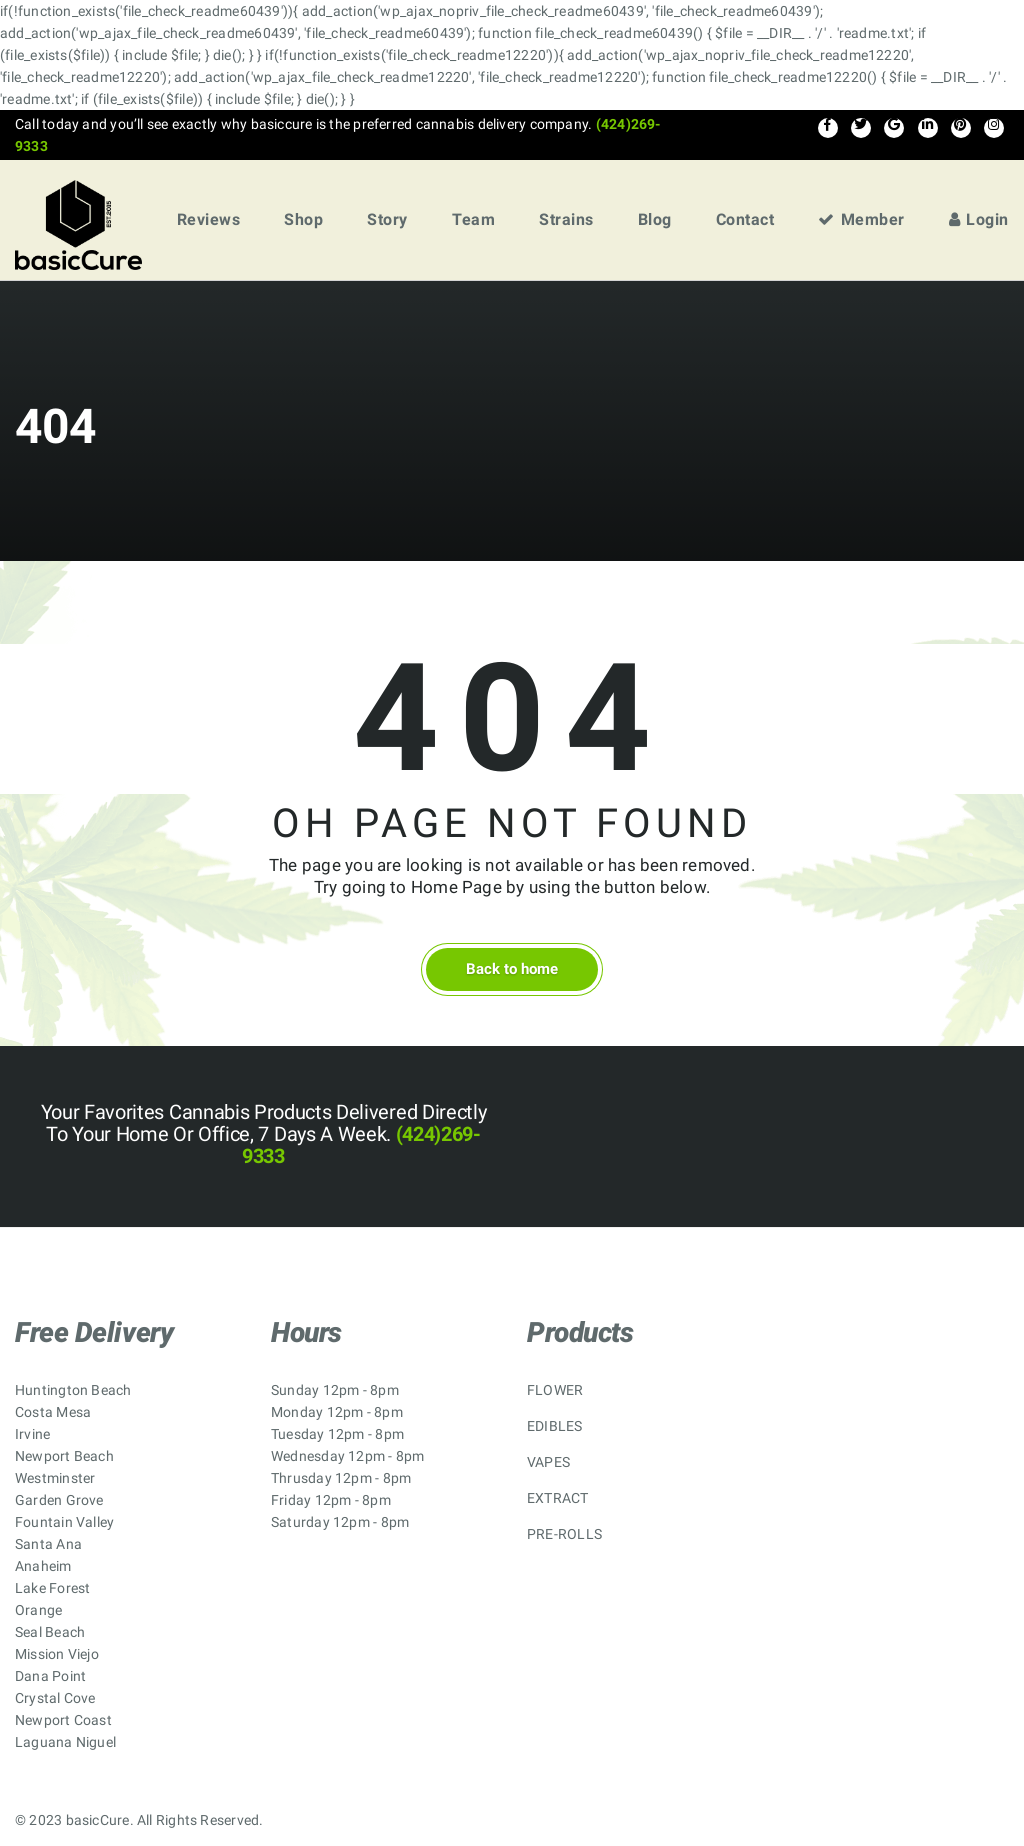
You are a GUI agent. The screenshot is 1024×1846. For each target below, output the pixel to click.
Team (473, 219)
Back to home (512, 969)
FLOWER (555, 1390)
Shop (303, 219)
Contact (745, 219)
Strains (566, 219)
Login (979, 219)
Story (387, 219)
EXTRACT (558, 1498)
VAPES (548, 1462)
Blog (655, 219)
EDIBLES (555, 1426)
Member (861, 219)
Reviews (209, 219)
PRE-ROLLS (564, 1534)
